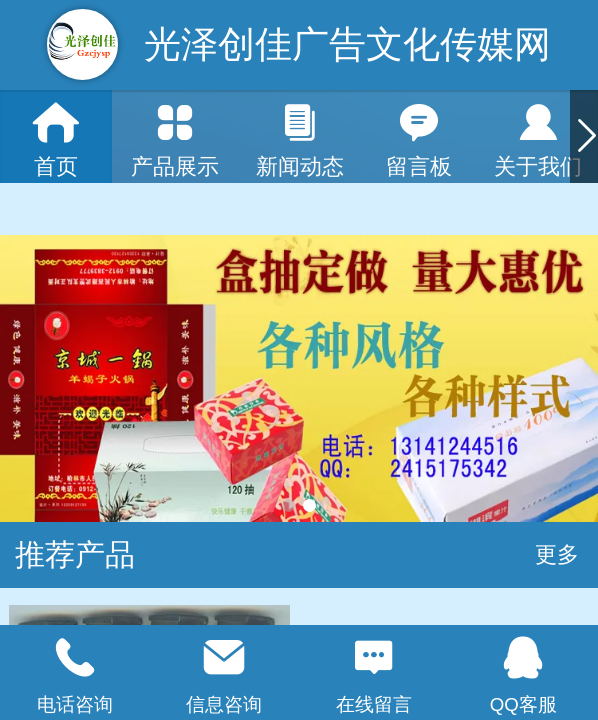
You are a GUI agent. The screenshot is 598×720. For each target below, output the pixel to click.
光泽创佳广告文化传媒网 (347, 44)
